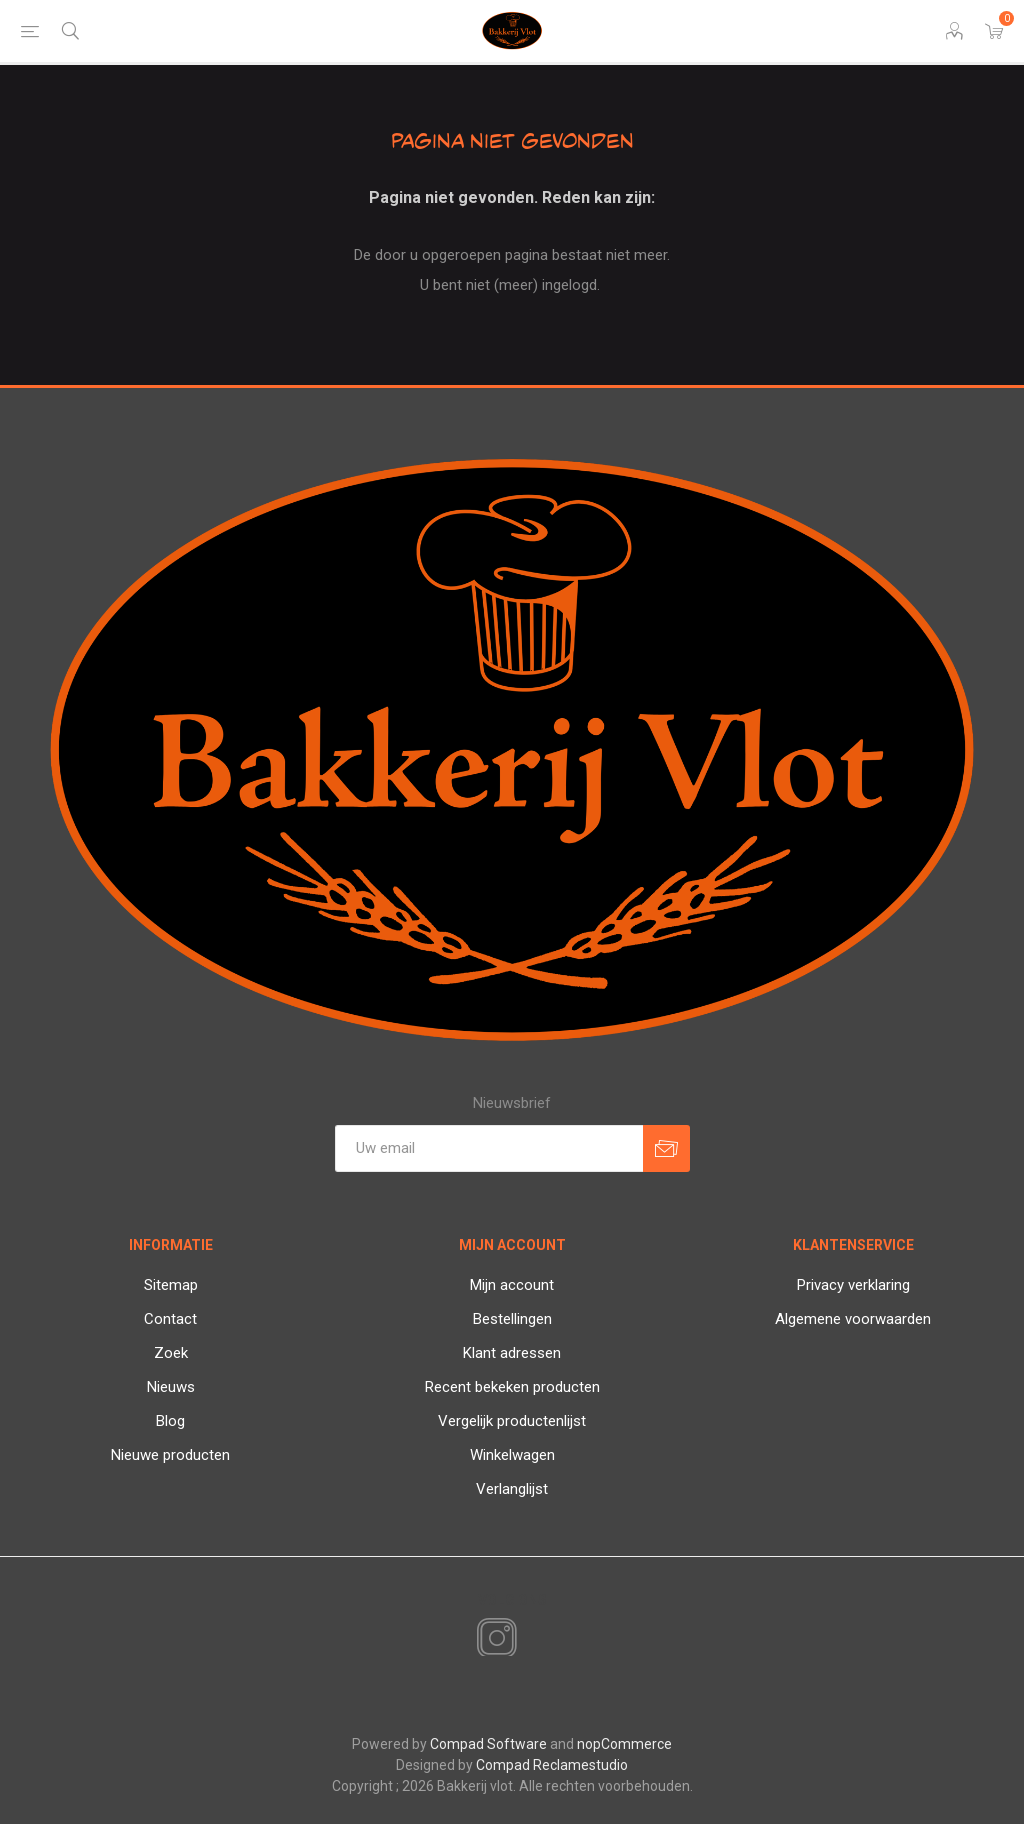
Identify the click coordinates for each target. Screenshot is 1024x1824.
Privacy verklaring (853, 1285)
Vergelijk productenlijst (512, 1421)
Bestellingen (512, 1319)
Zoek (171, 1353)
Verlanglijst (512, 1489)
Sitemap (171, 1285)
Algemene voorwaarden (853, 1319)
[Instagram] (493, 1639)
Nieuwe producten (170, 1455)
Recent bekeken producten (512, 1387)
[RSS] (531, 1640)
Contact (170, 1319)
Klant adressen (512, 1353)
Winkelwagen (512, 1455)
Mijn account (512, 1285)
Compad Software (488, 1744)
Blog (170, 1421)
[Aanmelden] (489, 1148)
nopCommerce (624, 1744)
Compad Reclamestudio (552, 1765)
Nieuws (171, 1387)
